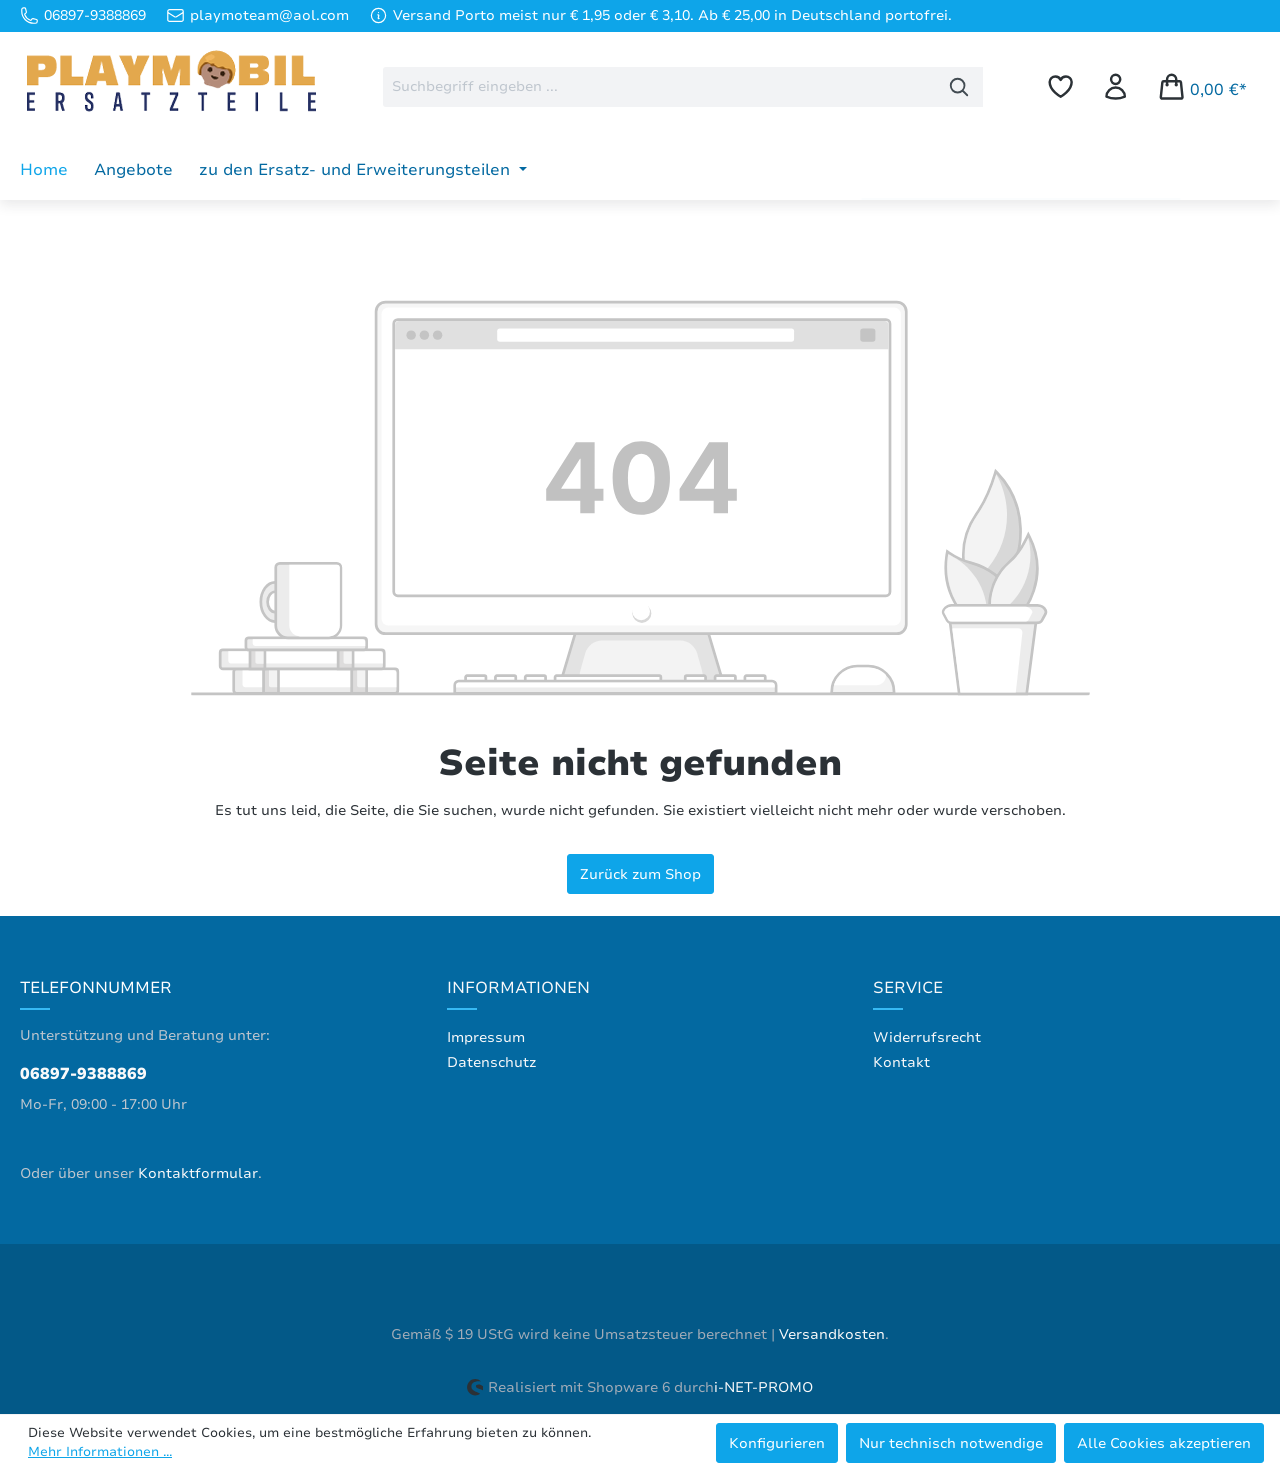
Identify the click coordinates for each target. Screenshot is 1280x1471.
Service (908, 988)
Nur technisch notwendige (951, 1443)
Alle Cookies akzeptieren (1164, 1443)
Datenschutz (491, 1062)
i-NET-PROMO (763, 1387)
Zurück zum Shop (640, 874)
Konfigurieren (777, 1443)
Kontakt (901, 1062)
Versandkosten (832, 1334)
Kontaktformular (198, 1173)
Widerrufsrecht (927, 1037)
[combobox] (659, 87)
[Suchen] (959, 87)
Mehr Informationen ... (100, 1452)
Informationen (518, 988)
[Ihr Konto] (1115, 86)
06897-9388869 (83, 1074)
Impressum (486, 1037)
